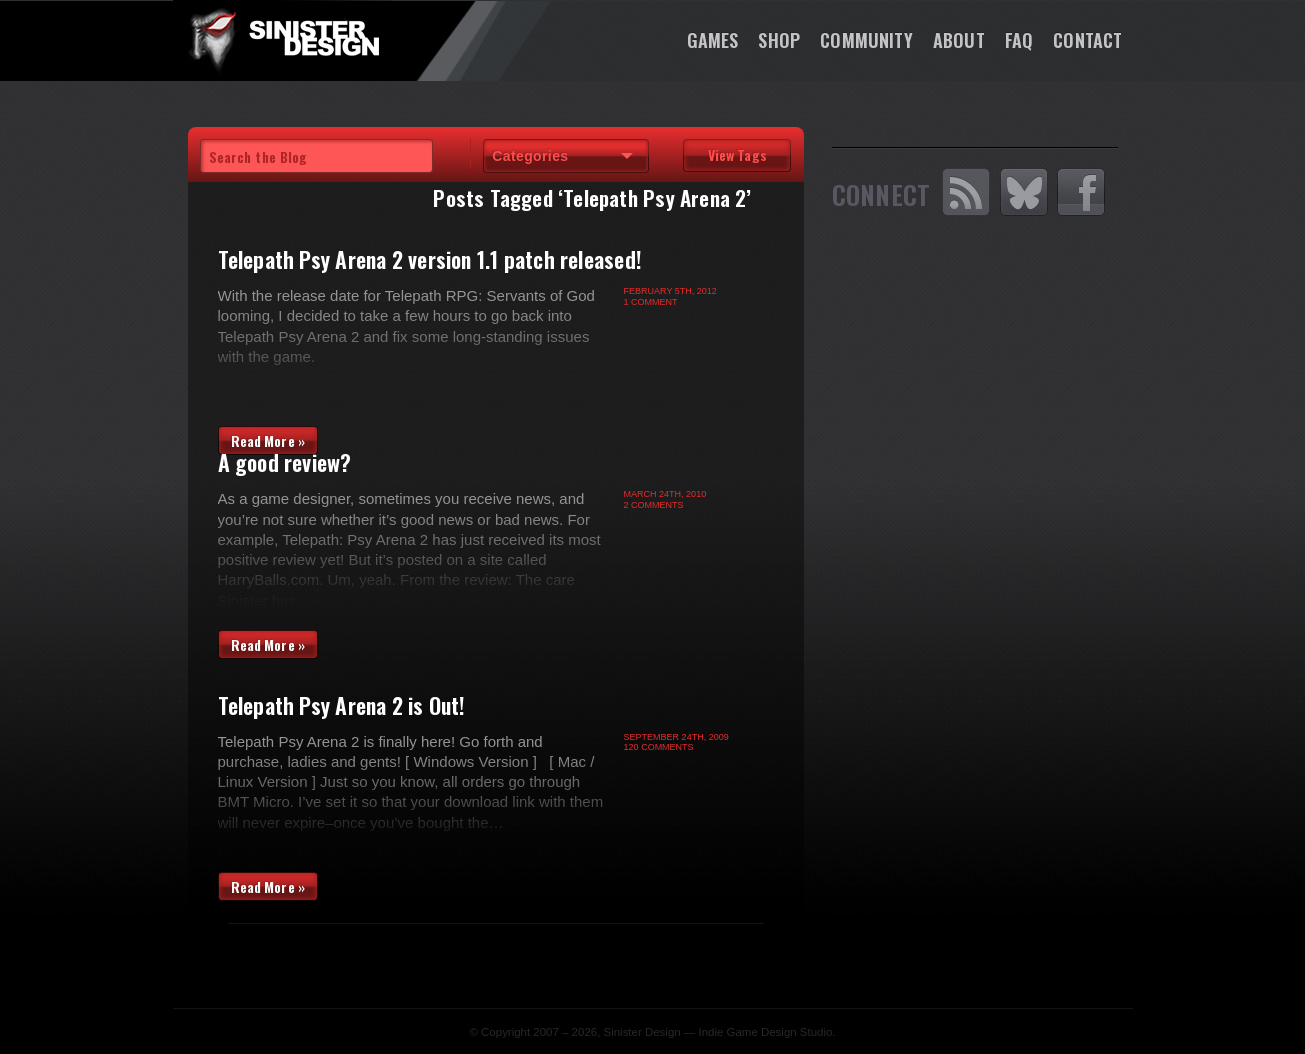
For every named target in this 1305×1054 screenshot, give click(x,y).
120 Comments (659, 747)
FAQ (1019, 40)
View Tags (737, 154)
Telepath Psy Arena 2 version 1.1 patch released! (430, 259)
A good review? (285, 462)
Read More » (268, 440)
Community (866, 40)
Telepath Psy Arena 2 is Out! (342, 705)
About (959, 40)
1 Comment (651, 302)
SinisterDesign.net (283, 40)
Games (713, 40)
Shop (779, 40)
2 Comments (654, 505)
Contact (1087, 40)
